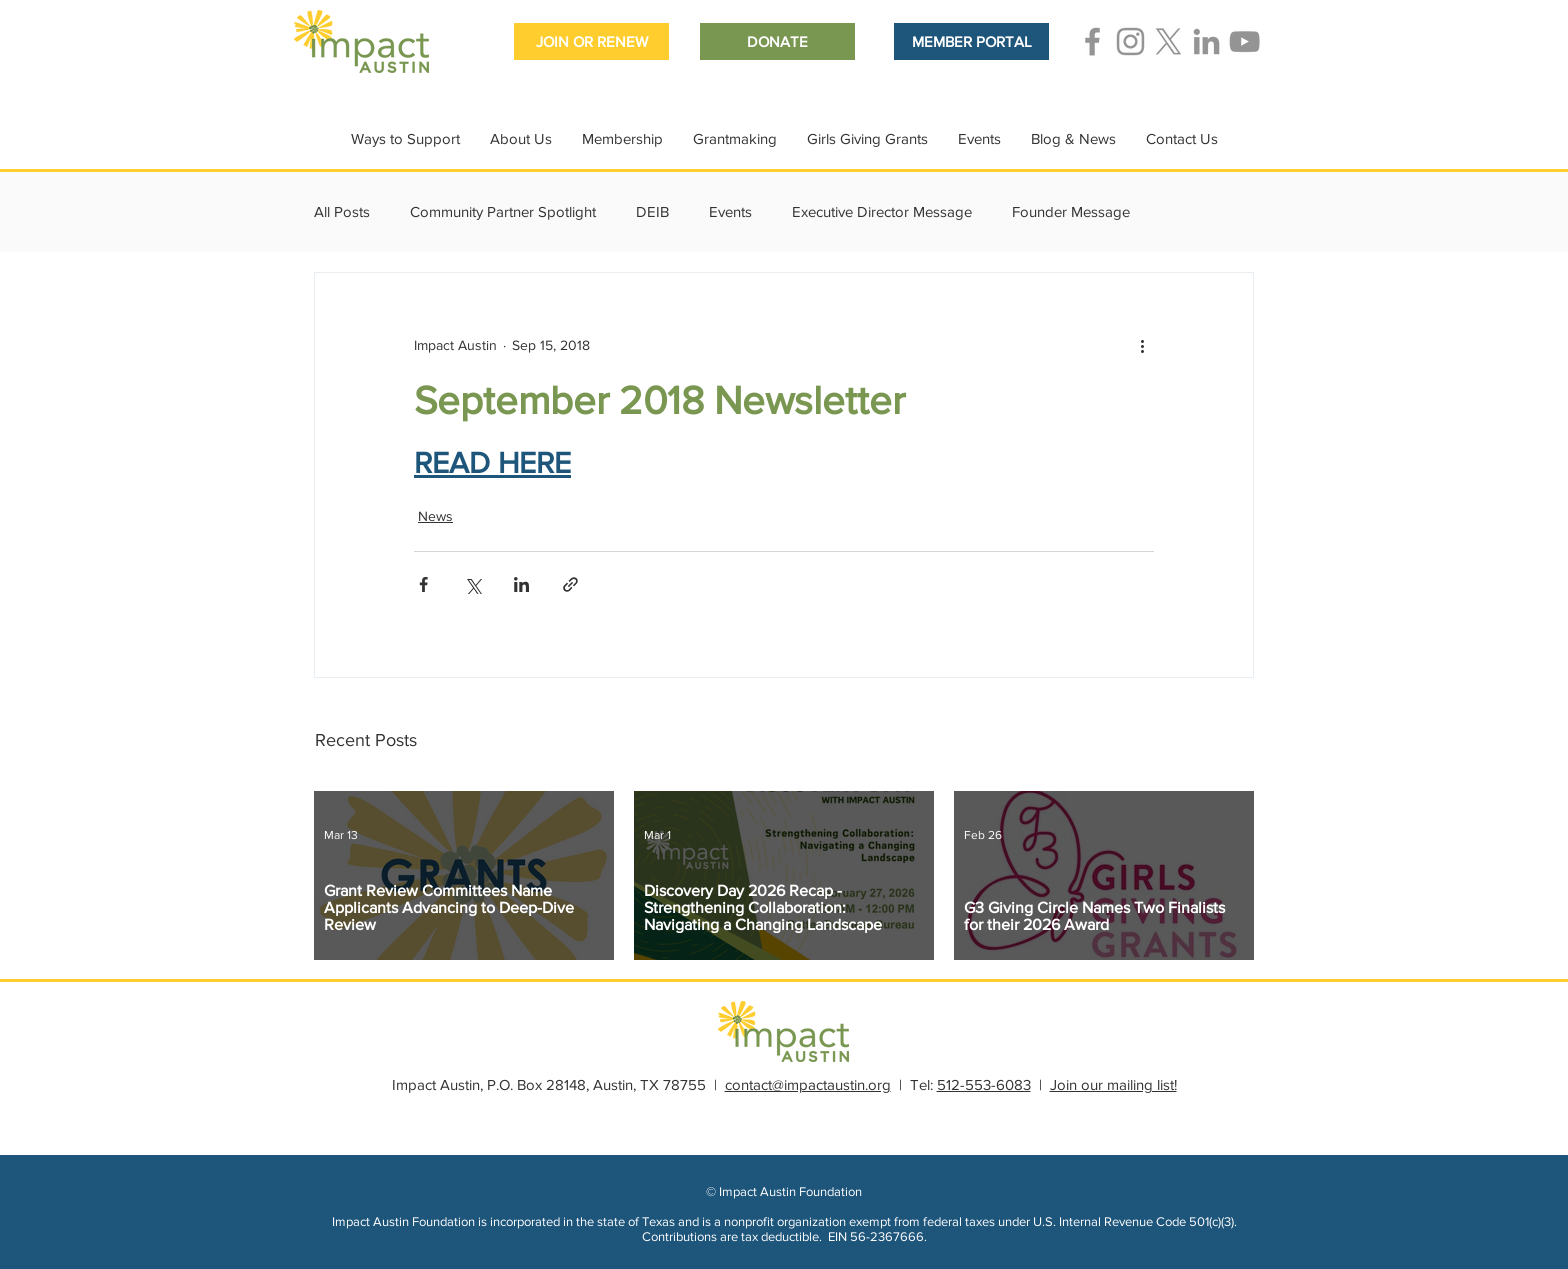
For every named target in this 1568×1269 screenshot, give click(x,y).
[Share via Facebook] (423, 584)
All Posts (342, 211)
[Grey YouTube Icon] (1244, 41)
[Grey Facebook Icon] (1092, 41)
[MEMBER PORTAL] (971, 41)
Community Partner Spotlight (503, 211)
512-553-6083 (984, 1084)
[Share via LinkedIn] (521, 584)
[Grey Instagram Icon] (1130, 41)
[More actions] (1142, 345)
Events (730, 211)
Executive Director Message (882, 211)
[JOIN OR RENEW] (591, 41)
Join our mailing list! (1113, 1084)
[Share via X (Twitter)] (472, 584)
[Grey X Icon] (1168, 41)
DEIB (652, 211)
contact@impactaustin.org (808, 1084)
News (435, 516)
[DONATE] (777, 41)
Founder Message (1071, 211)
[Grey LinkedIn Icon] (1206, 41)
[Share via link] (570, 584)
